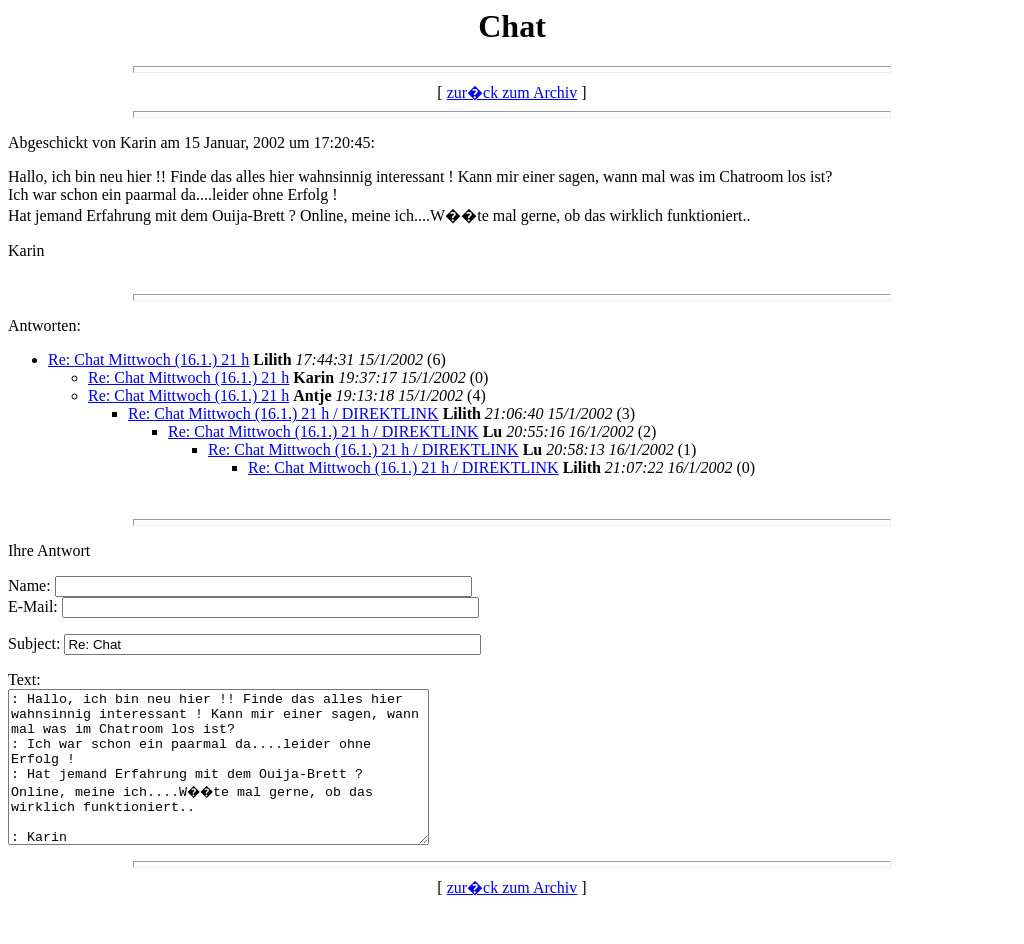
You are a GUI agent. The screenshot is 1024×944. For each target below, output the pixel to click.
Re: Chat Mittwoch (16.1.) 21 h (148, 359)
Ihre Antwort (49, 550)
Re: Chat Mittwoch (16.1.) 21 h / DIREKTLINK (283, 413)
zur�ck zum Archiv (512, 92)
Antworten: (44, 325)
